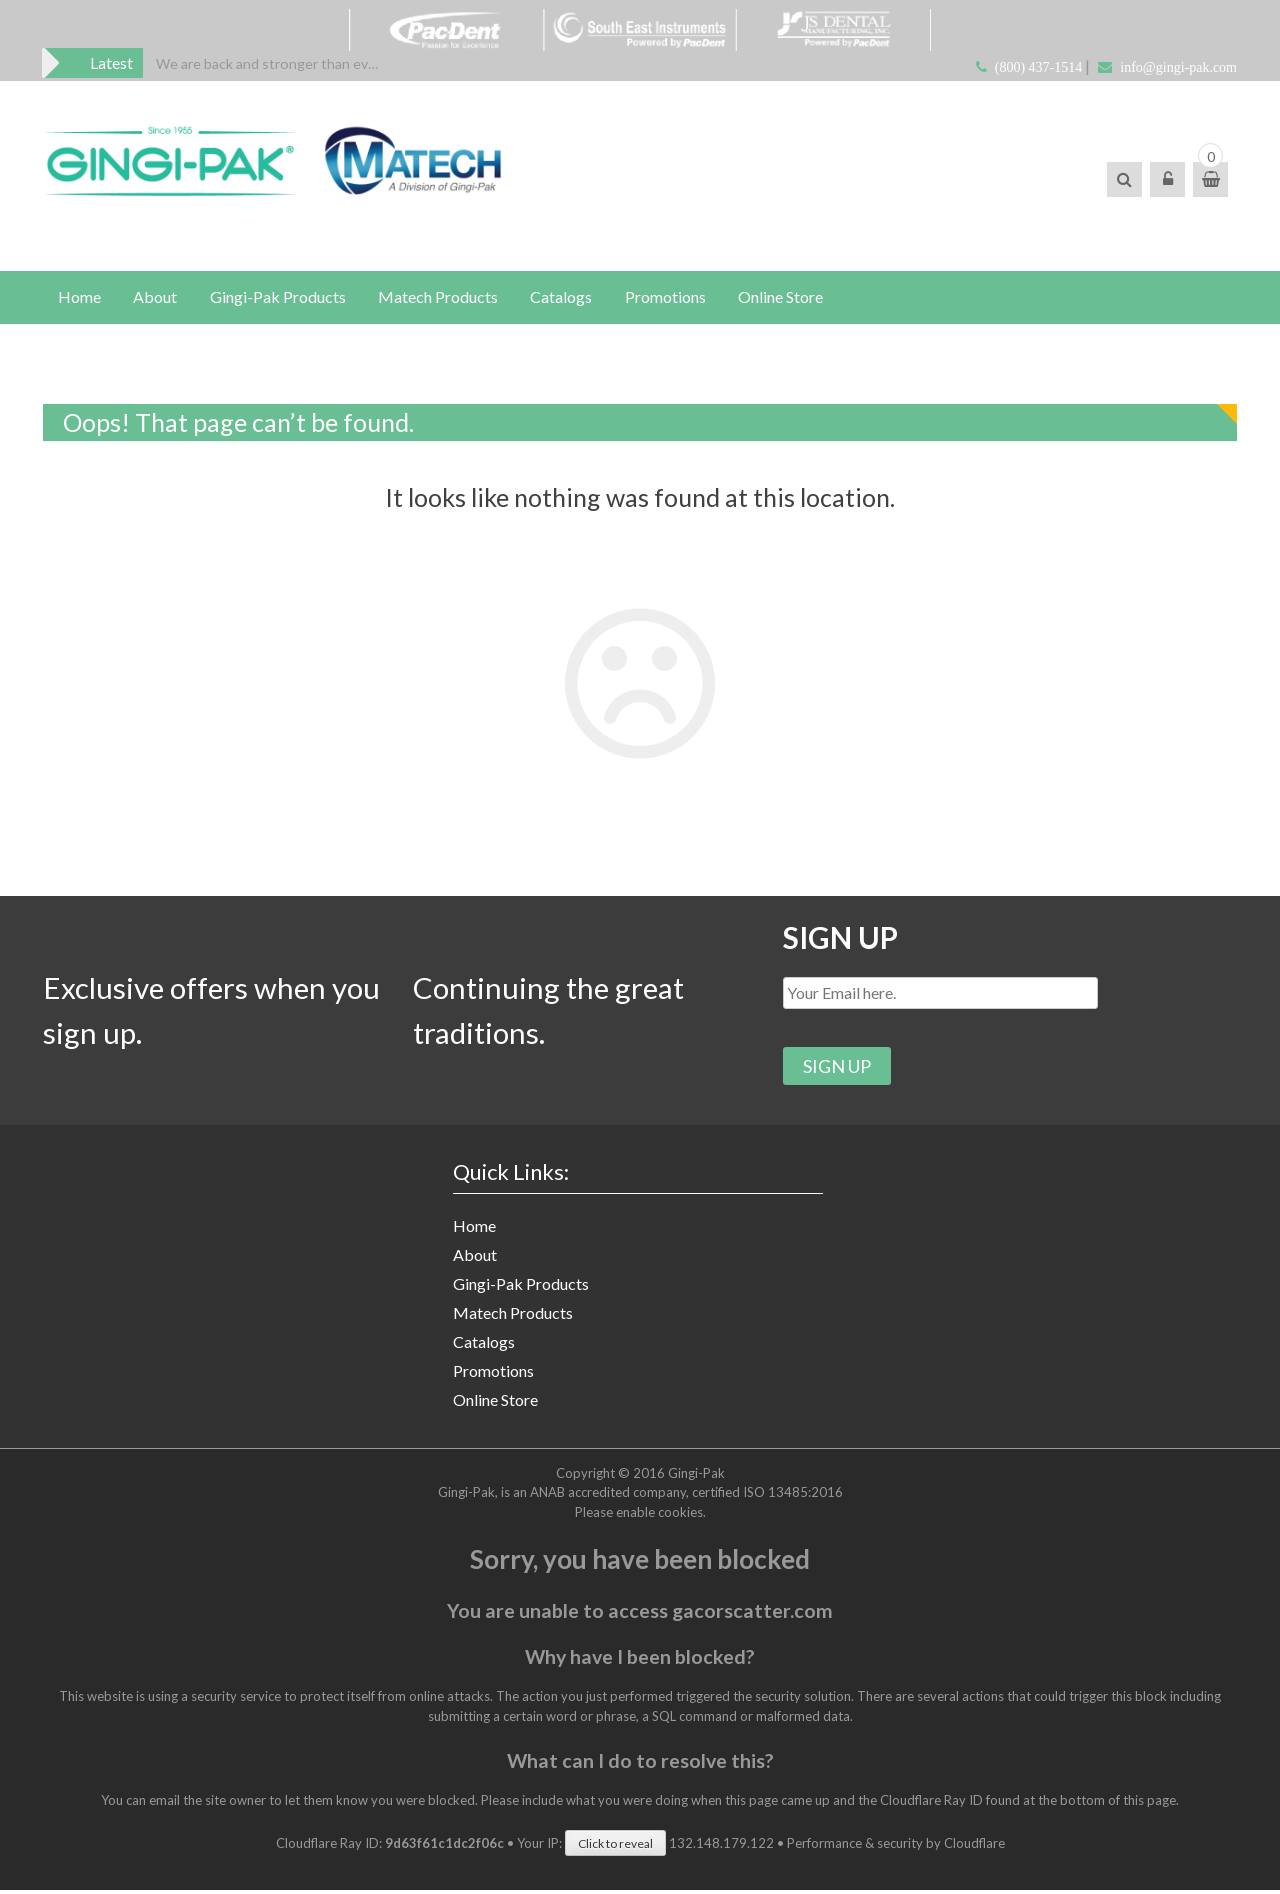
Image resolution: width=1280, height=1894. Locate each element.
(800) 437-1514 (1039, 67)
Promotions (668, 297)
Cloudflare (974, 1847)
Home (79, 297)
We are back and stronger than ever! (270, 63)
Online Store (784, 297)
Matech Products (440, 297)
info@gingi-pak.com (1178, 67)
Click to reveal (615, 1847)
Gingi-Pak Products (279, 297)
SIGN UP (841, 939)
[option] (270, 63)
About (156, 297)
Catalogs (564, 297)
